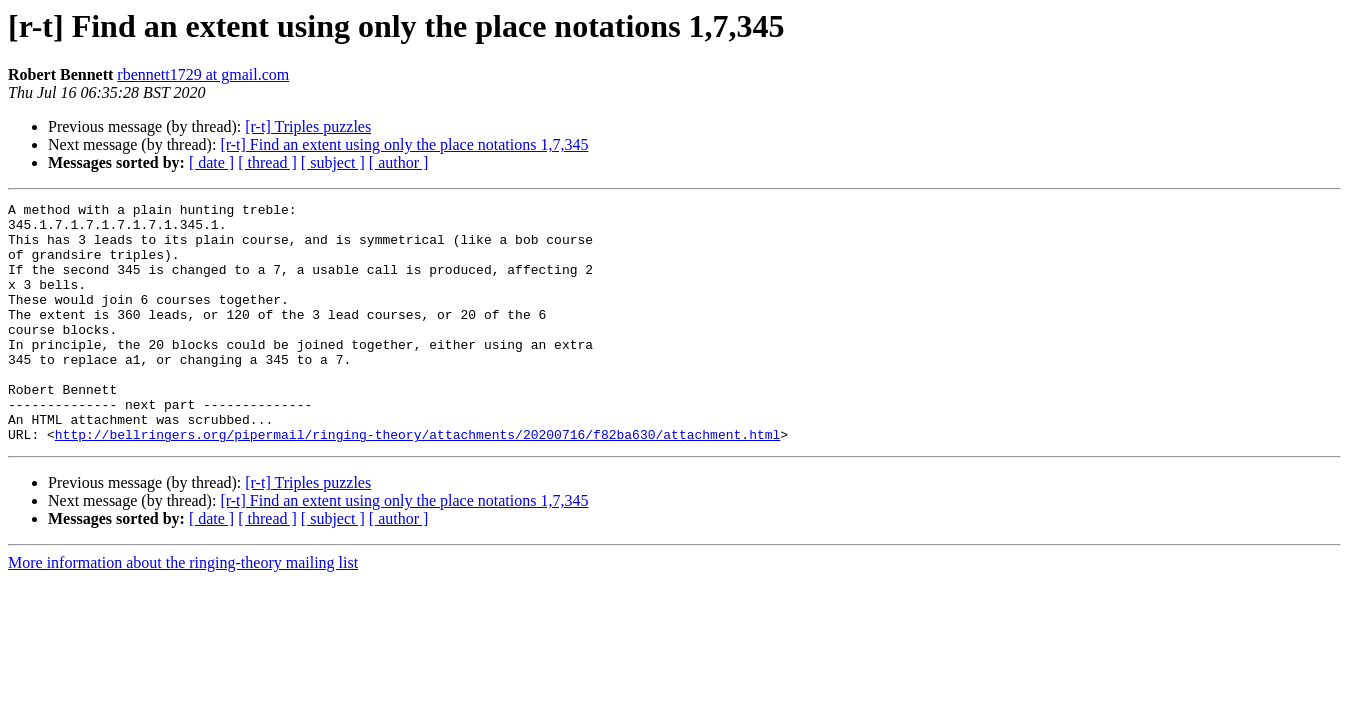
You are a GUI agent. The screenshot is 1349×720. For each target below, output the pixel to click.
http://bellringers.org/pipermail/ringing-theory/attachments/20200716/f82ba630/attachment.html (417, 482)
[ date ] (211, 162)
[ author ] (399, 162)
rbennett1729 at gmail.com (203, 74)
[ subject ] (333, 162)
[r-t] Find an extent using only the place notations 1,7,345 (404, 144)
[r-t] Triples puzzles (308, 126)
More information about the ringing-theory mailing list (183, 610)
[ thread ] (267, 162)
